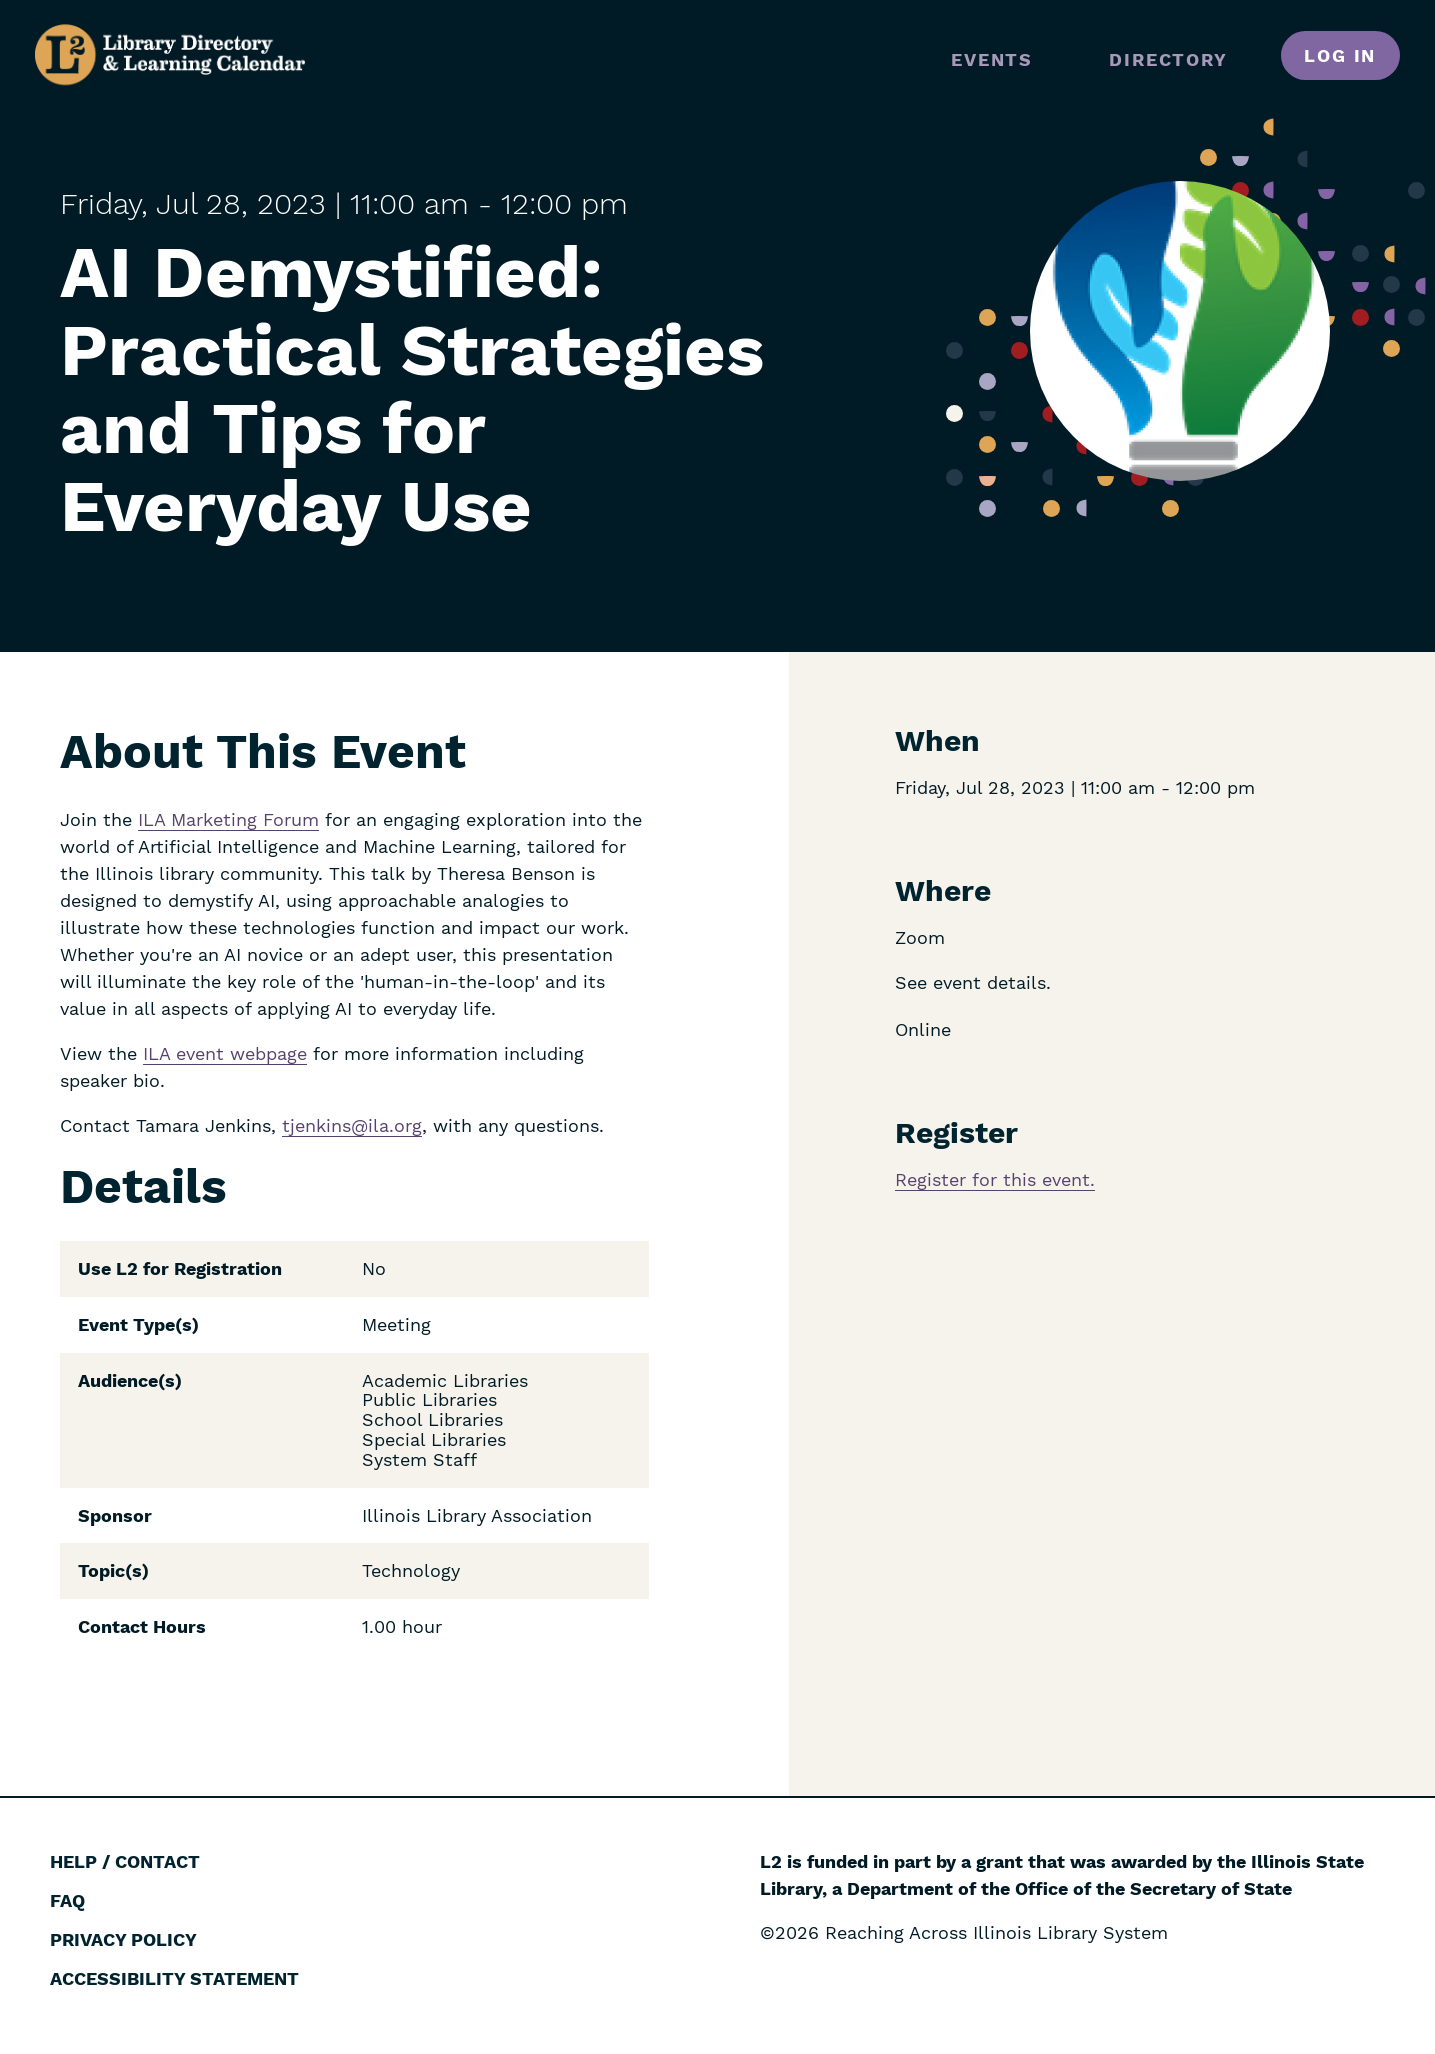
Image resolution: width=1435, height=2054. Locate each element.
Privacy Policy (123, 1939)
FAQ (67, 1900)
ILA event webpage (225, 1053)
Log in (1340, 55)
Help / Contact (125, 1861)
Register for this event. (995, 1179)
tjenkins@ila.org (352, 1125)
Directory (1168, 59)
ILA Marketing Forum (228, 819)
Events (992, 59)
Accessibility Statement (174, 1978)
